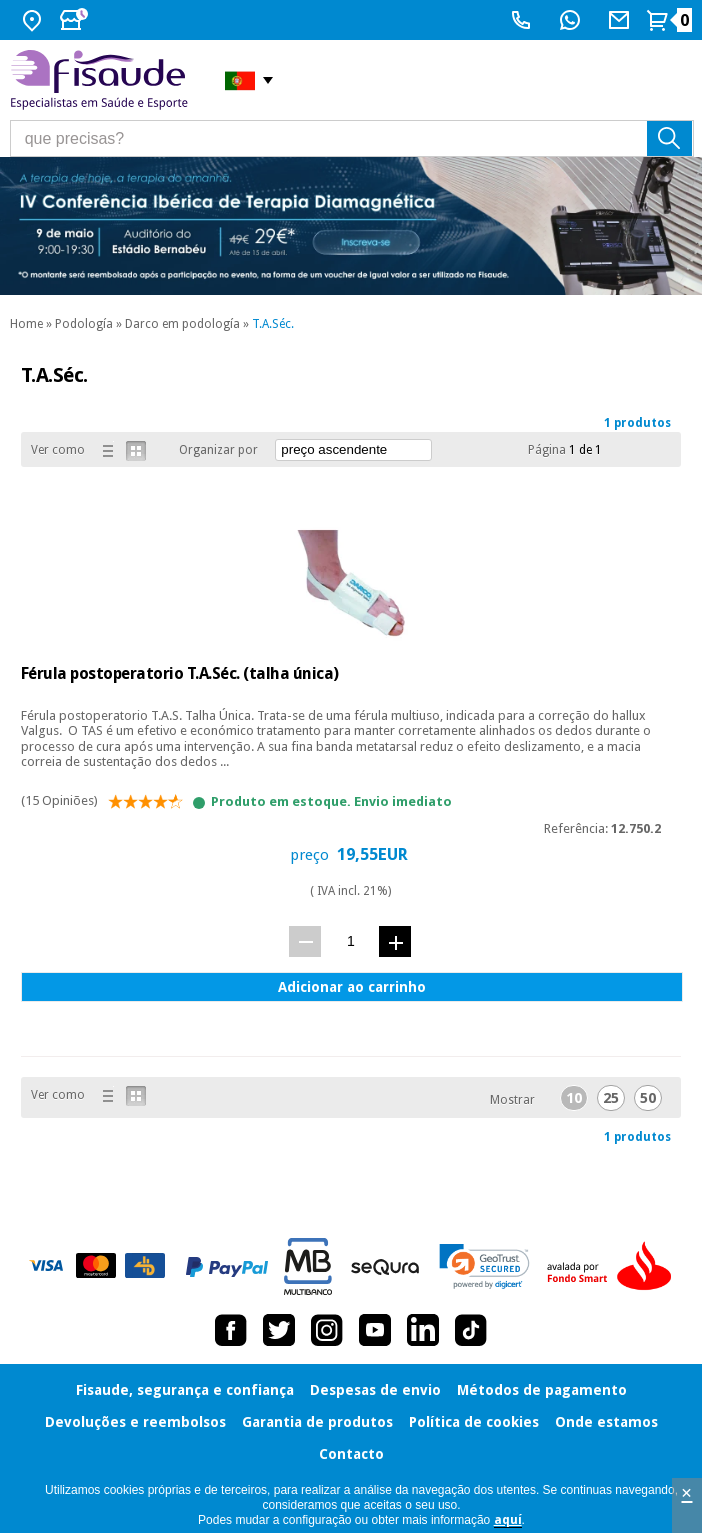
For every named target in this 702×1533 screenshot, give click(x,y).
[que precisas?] (352, 138)
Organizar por (218, 450)
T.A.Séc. (273, 324)
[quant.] (350, 940)
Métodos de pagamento (542, 1390)
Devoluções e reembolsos (135, 1422)
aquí (508, 1520)
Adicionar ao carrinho (352, 987)
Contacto (351, 1454)
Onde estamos (606, 1422)
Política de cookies (474, 1422)
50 (648, 1098)
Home (26, 324)
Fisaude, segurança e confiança (185, 1390)
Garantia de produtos (317, 1422)
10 (574, 1098)
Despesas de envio (375, 1390)
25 (611, 1098)
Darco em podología (182, 324)
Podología (84, 324)
